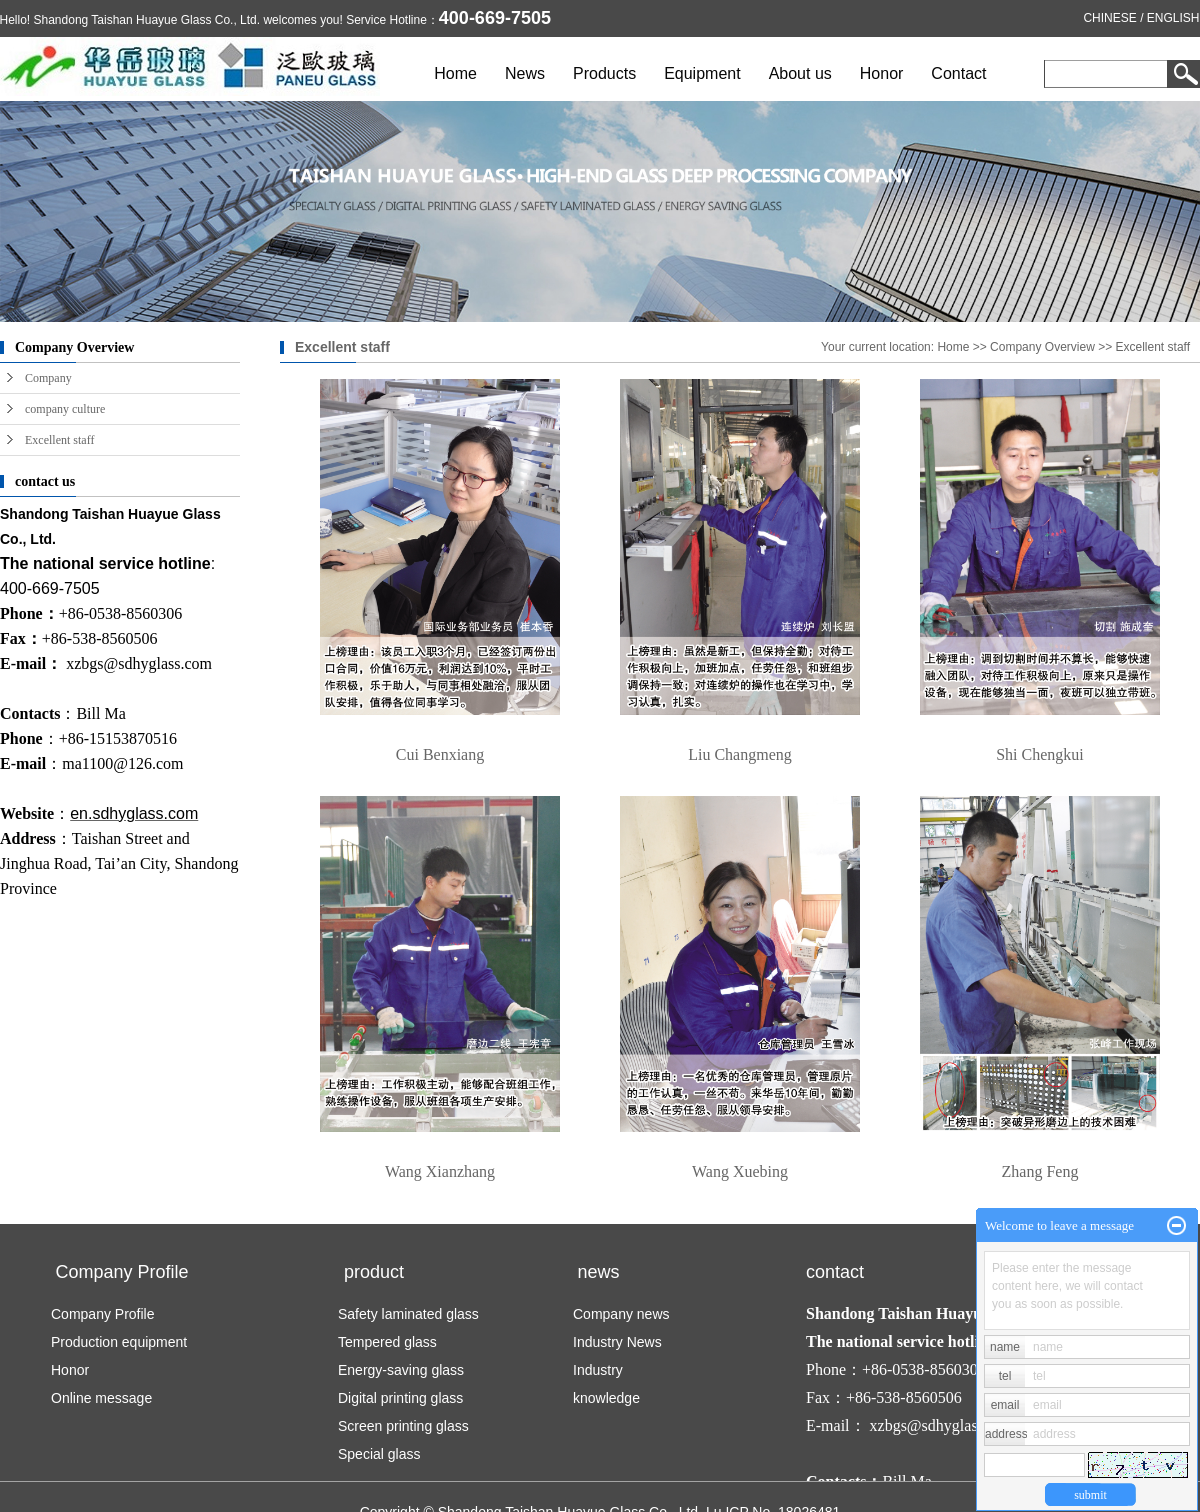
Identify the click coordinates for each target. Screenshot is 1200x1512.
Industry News (617, 1342)
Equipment (703, 73)
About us (800, 73)
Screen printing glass (403, 1426)
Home (456, 73)
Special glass (379, 1454)
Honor (882, 73)
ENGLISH (1173, 18)
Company (48, 378)
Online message (101, 1398)
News (525, 73)
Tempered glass (387, 1342)
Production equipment (119, 1342)
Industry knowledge (606, 1384)
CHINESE (1110, 18)
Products (604, 73)
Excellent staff (59, 440)
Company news (621, 1314)
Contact (959, 73)
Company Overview (1044, 347)
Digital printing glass (400, 1398)
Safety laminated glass (408, 1314)
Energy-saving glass (401, 1370)
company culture (65, 409)
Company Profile (103, 1314)
